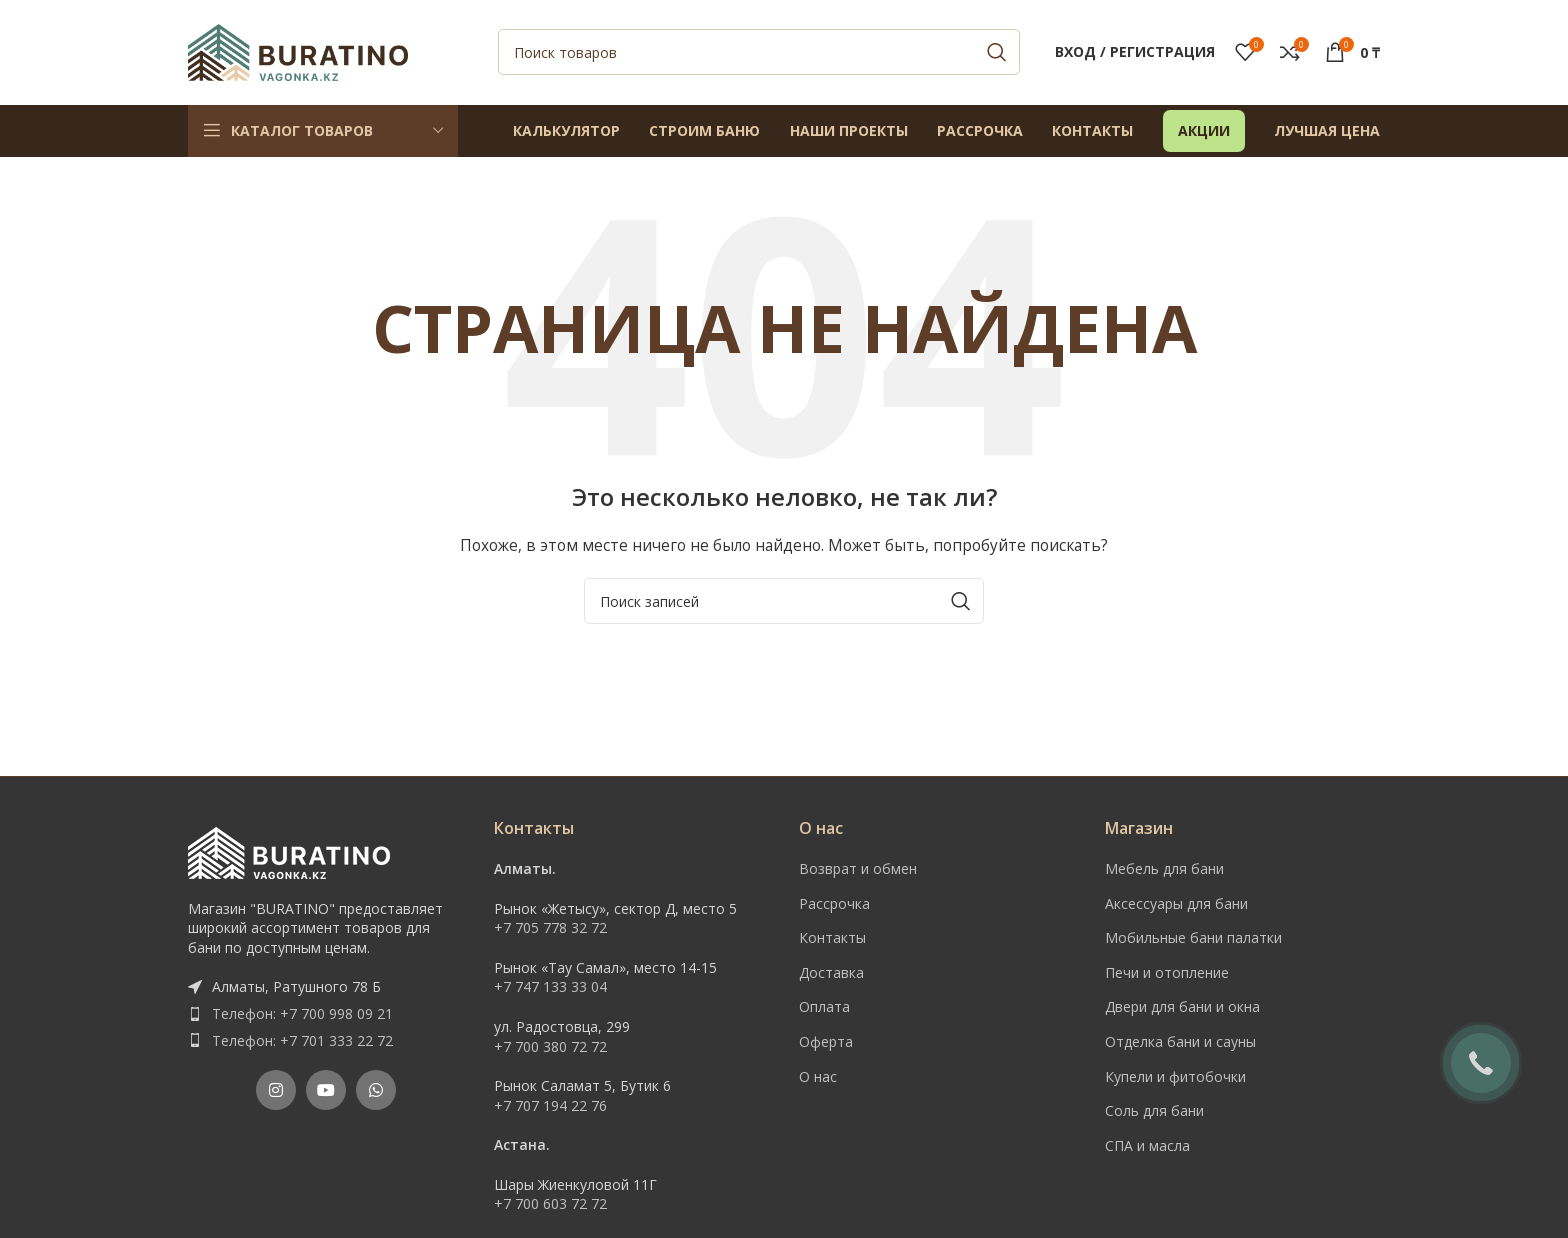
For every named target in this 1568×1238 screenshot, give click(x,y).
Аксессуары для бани (1176, 903)
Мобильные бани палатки (1193, 938)
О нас (818, 1076)
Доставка (831, 972)
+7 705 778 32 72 (550, 928)
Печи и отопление (1167, 972)
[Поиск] (759, 53)
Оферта (826, 1041)
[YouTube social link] (326, 1091)
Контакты (832, 938)
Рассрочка (834, 903)
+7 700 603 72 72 (550, 1204)
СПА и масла (1147, 1145)
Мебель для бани (1164, 868)
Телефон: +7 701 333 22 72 (302, 1040)
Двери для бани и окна (1182, 1007)
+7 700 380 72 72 (550, 1046)
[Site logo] (298, 50)
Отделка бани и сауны (1180, 1041)
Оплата (824, 1007)
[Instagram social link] (276, 1091)
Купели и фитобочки (1175, 1076)
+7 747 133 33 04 (550, 987)
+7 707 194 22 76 (550, 1105)
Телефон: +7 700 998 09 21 (302, 1013)
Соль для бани (1154, 1111)
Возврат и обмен (858, 868)
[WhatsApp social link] (376, 1091)
